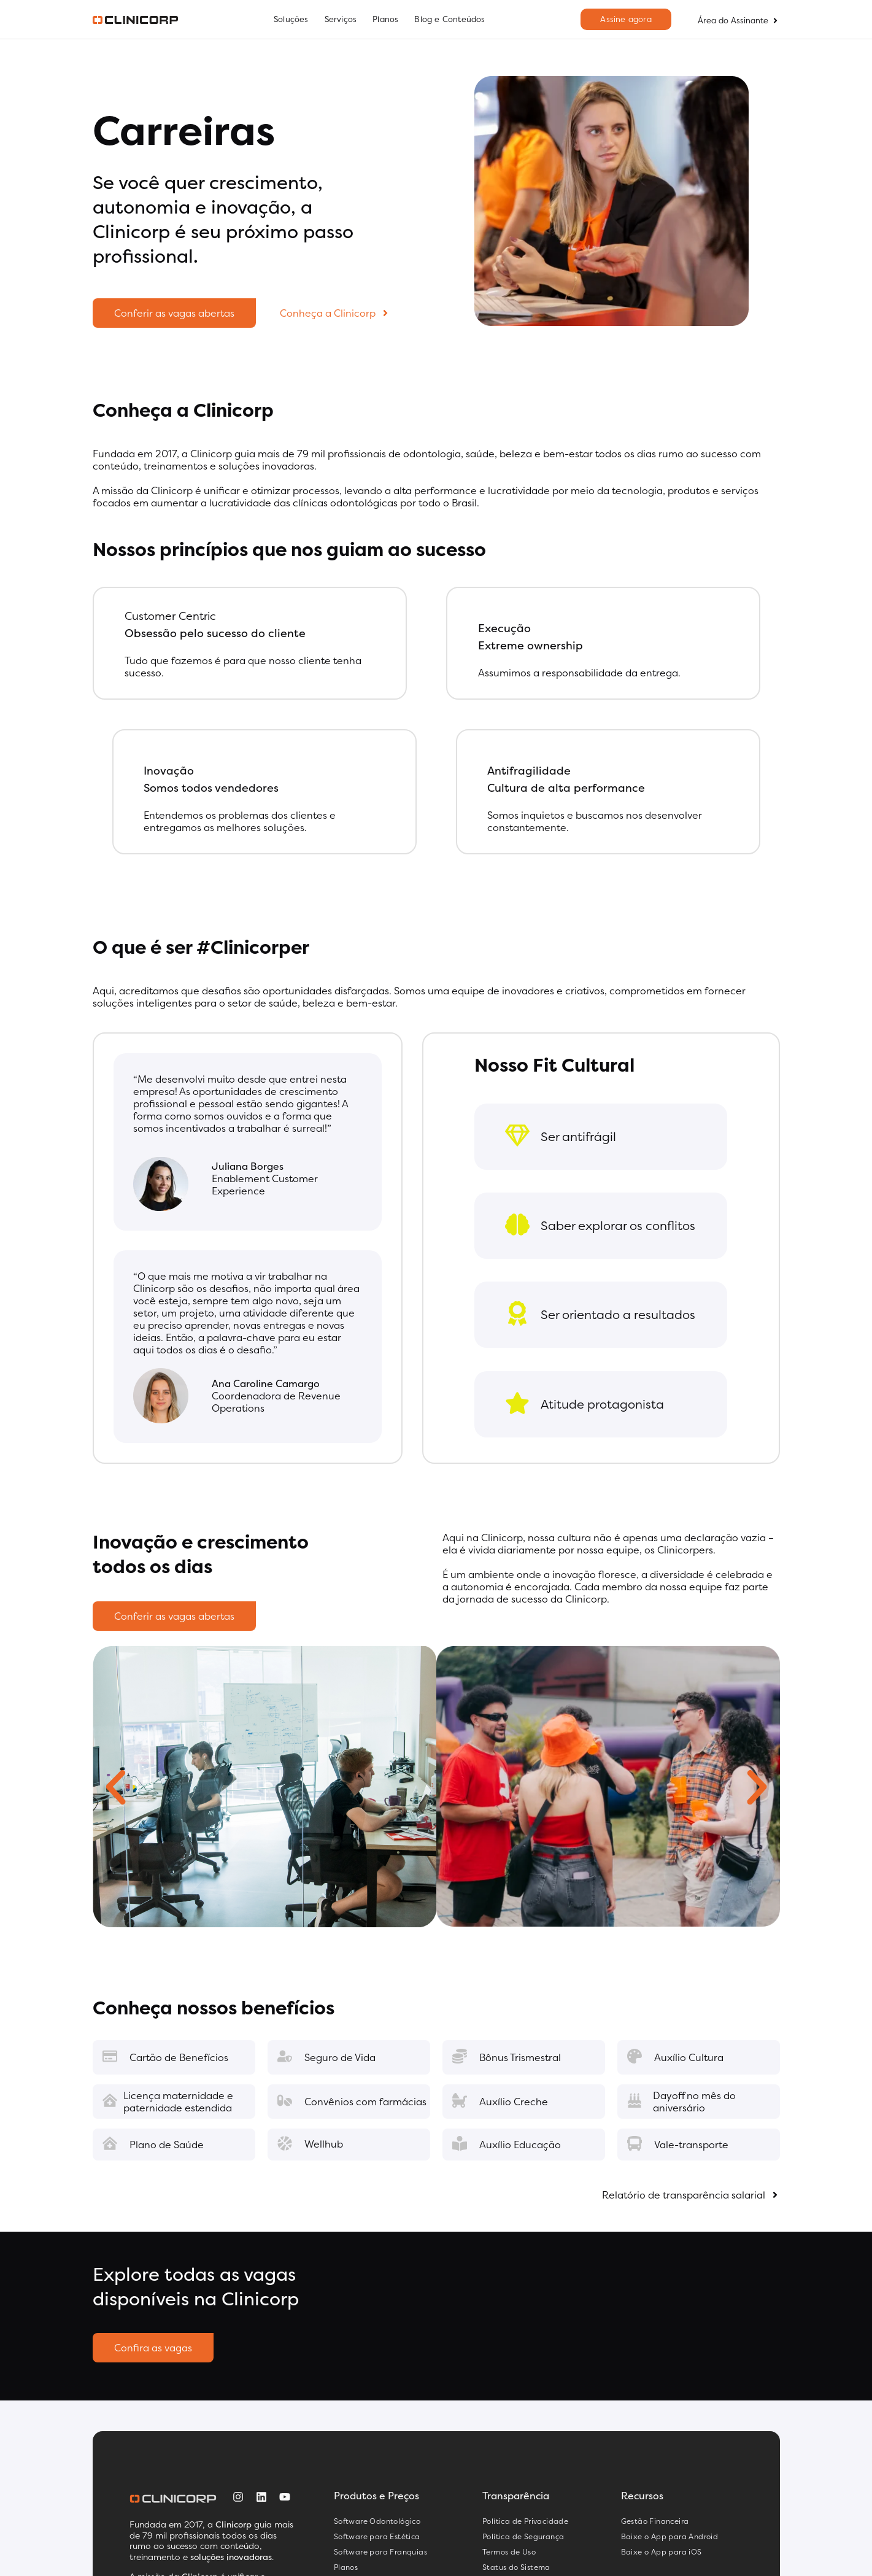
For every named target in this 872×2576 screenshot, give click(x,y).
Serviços (341, 19)
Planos (385, 19)
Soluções (291, 19)
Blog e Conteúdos (449, 19)
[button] (116, 1788)
